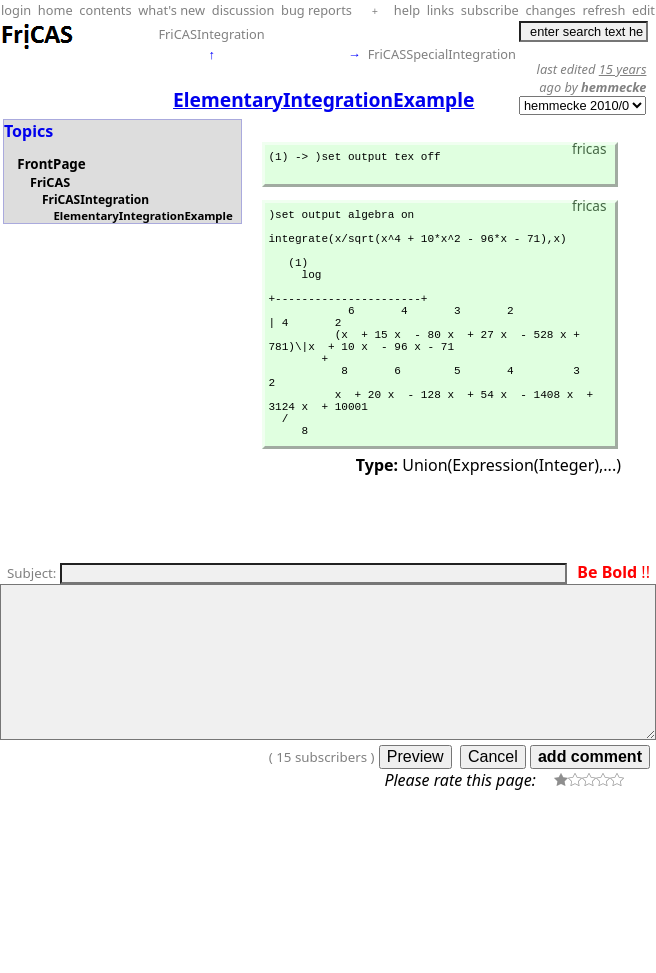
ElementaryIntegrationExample (142, 215)
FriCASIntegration (211, 34)
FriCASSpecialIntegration (442, 54)
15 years (623, 69)
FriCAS (50, 182)
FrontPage (51, 164)
